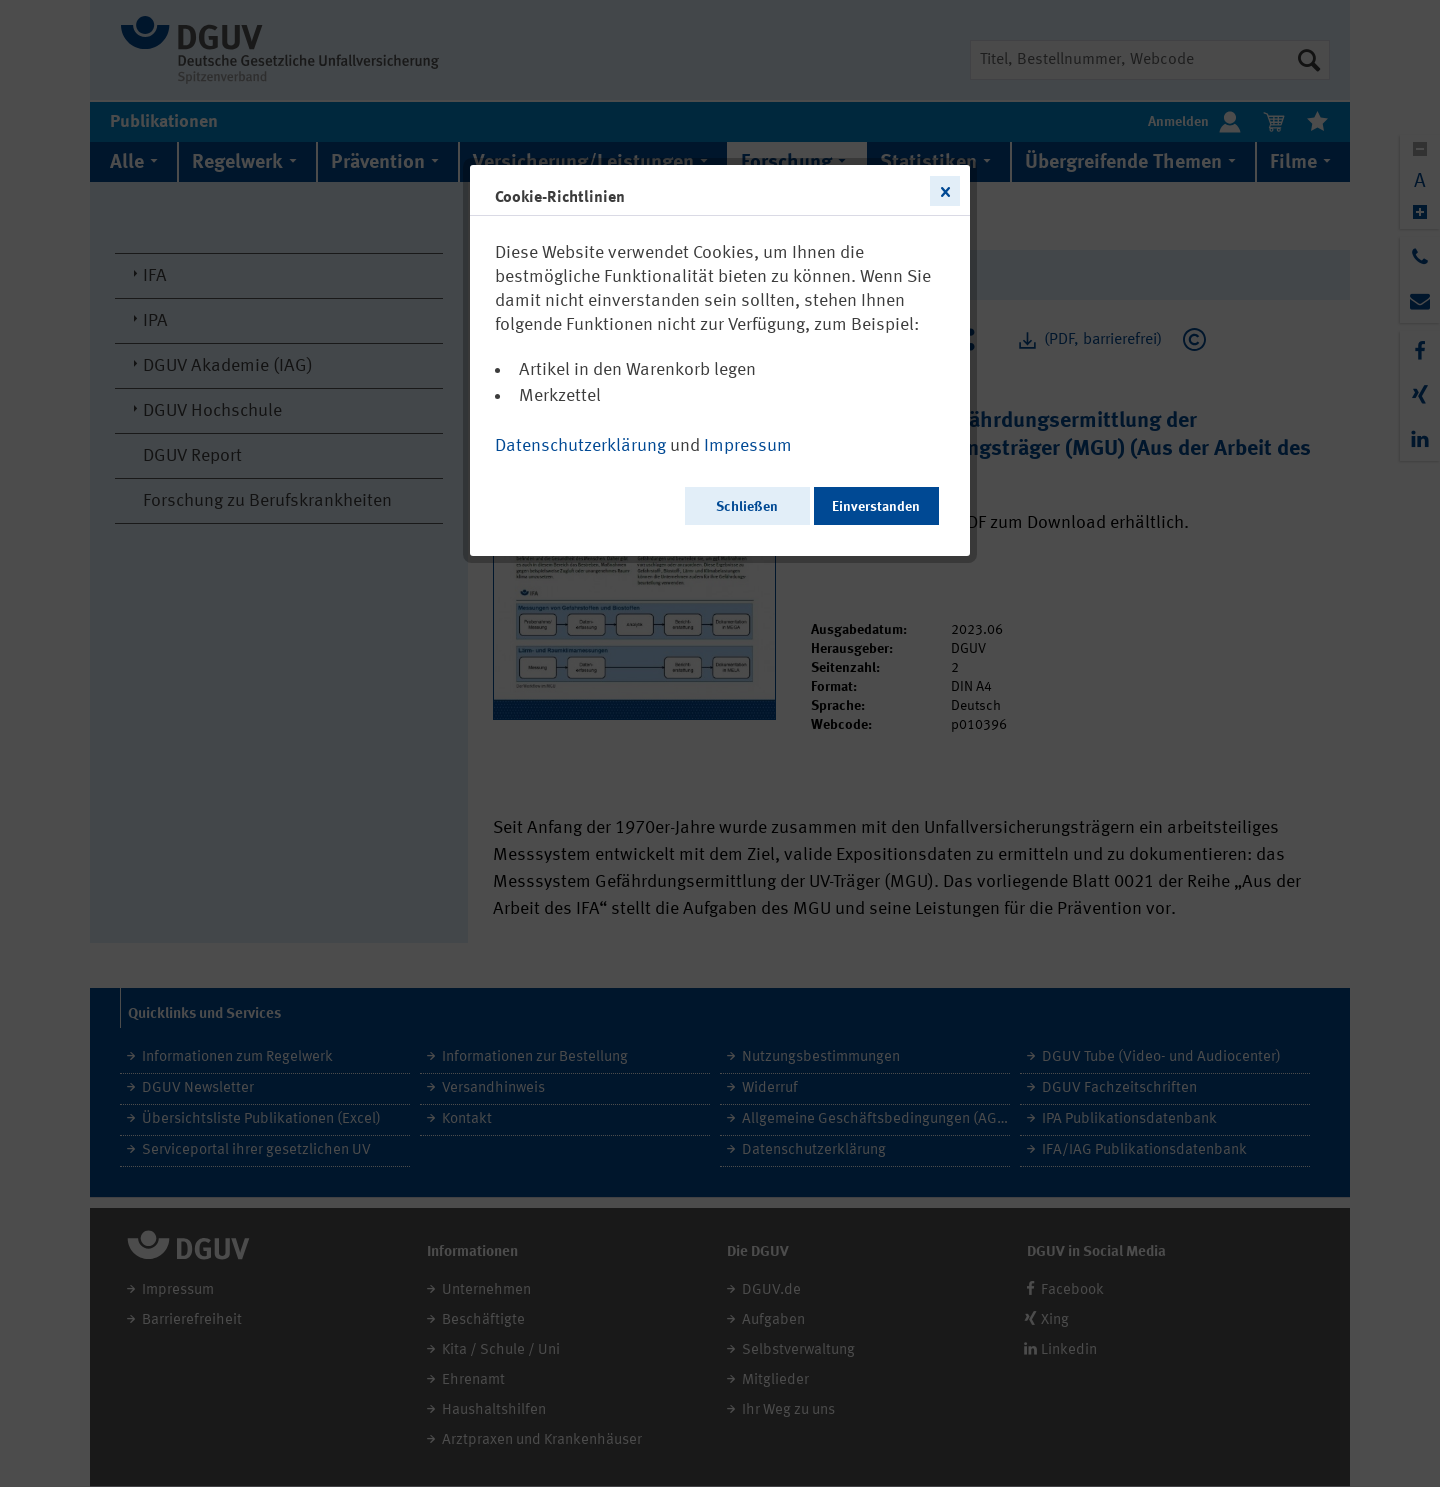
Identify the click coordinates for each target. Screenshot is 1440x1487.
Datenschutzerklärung (580, 446)
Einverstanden (876, 507)
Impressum (748, 446)
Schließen (747, 507)
